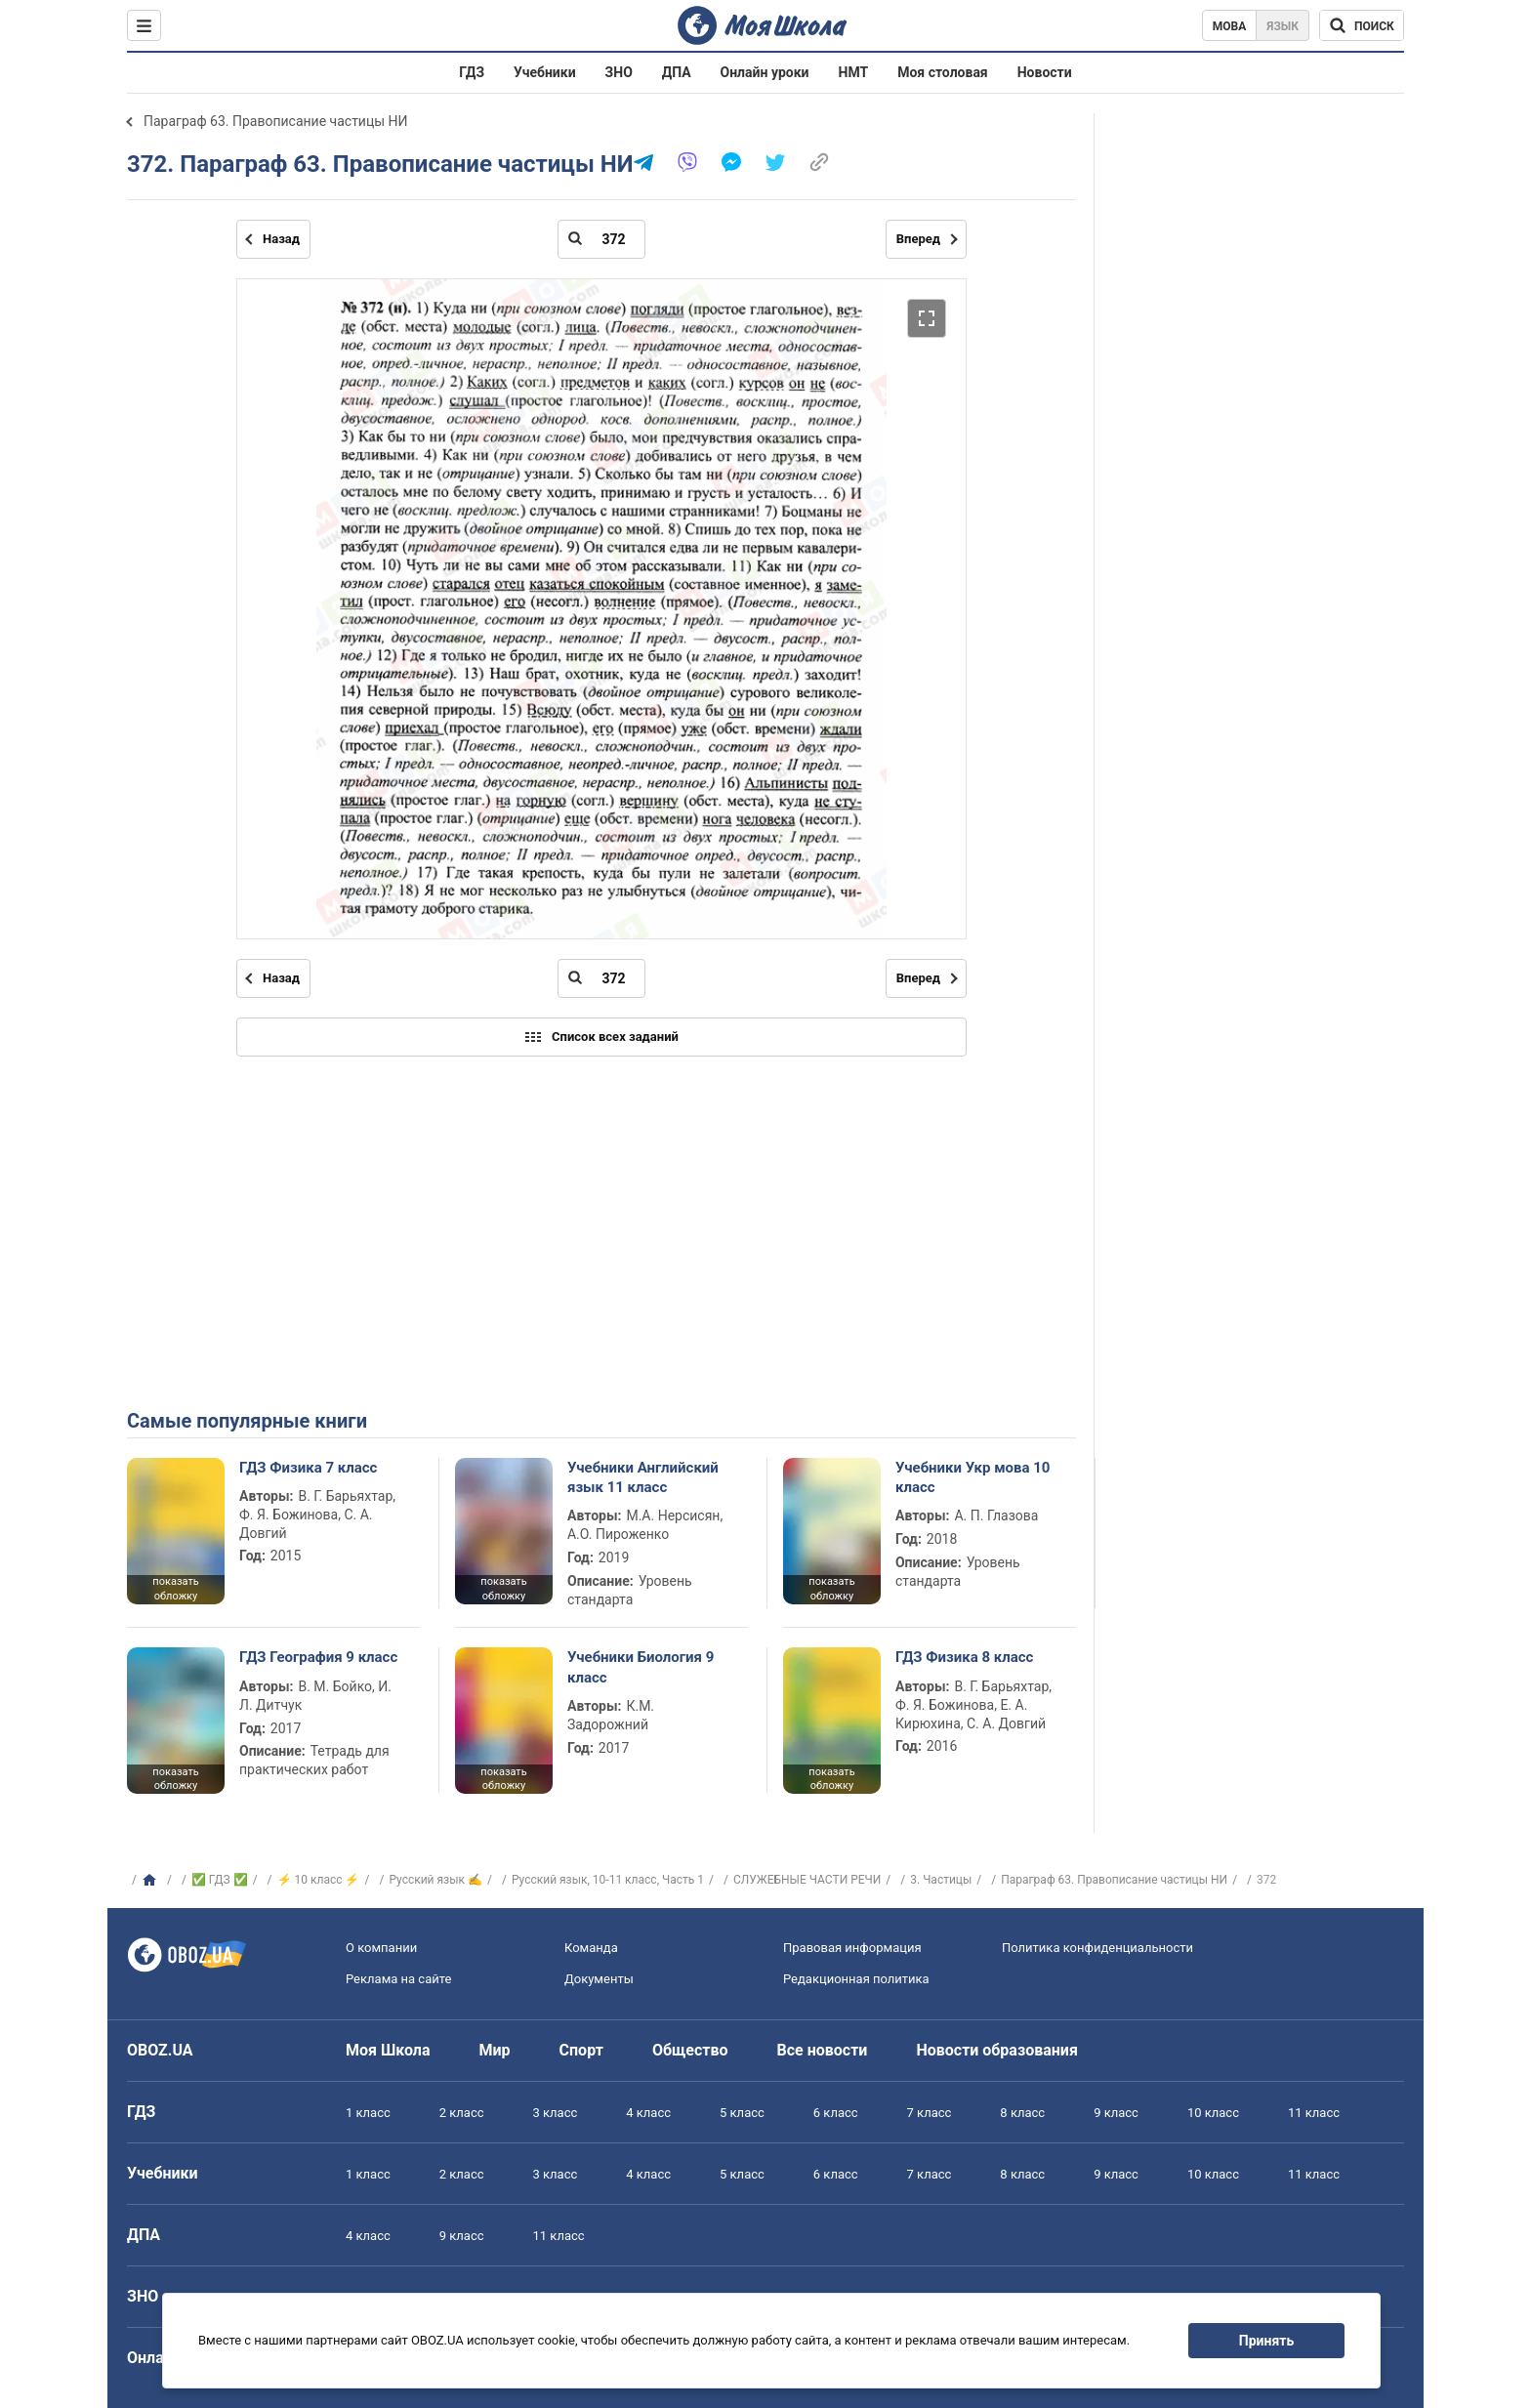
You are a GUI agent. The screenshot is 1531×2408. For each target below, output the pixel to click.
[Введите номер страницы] (601, 239)
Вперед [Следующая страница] (918, 238)
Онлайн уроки (765, 72)
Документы (599, 1979)
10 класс (1213, 2112)
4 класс (648, 2112)
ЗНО (619, 72)
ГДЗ (471, 72)
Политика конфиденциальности (1097, 1947)
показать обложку (175, 1588)
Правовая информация (852, 1947)
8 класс (1022, 2112)
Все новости (822, 2050)
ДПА (676, 72)
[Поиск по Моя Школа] (1361, 25)
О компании (381, 1947)
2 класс (461, 2112)
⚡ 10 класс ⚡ (318, 1880)
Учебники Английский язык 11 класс (643, 1477)
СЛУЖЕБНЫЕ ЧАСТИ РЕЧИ (807, 1880)
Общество (690, 2050)
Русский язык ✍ (435, 1880)
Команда (591, 1947)
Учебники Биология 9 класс (640, 1666)
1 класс (368, 2112)
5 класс (742, 2112)
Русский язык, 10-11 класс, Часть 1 (608, 1880)
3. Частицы (941, 1880)
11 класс (1314, 2112)
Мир (495, 2050)
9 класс (1116, 2112)
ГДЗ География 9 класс (318, 1657)
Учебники (545, 72)
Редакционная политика (856, 1979)
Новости (1044, 72)
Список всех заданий (601, 1037)
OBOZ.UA (160, 2050)
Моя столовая (942, 72)
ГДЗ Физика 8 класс (964, 1657)
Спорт (581, 2050)
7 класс (929, 2112)
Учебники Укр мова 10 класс (973, 1477)
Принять (1266, 2340)
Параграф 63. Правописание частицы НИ (276, 121)
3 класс (555, 2112)
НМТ (854, 72)
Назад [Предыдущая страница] (281, 238)
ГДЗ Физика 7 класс (308, 1467)
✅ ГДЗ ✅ (219, 1880)
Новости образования (996, 2050)
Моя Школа (388, 2050)
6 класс (835, 2112)
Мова (1230, 26)
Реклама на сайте (398, 1979)
